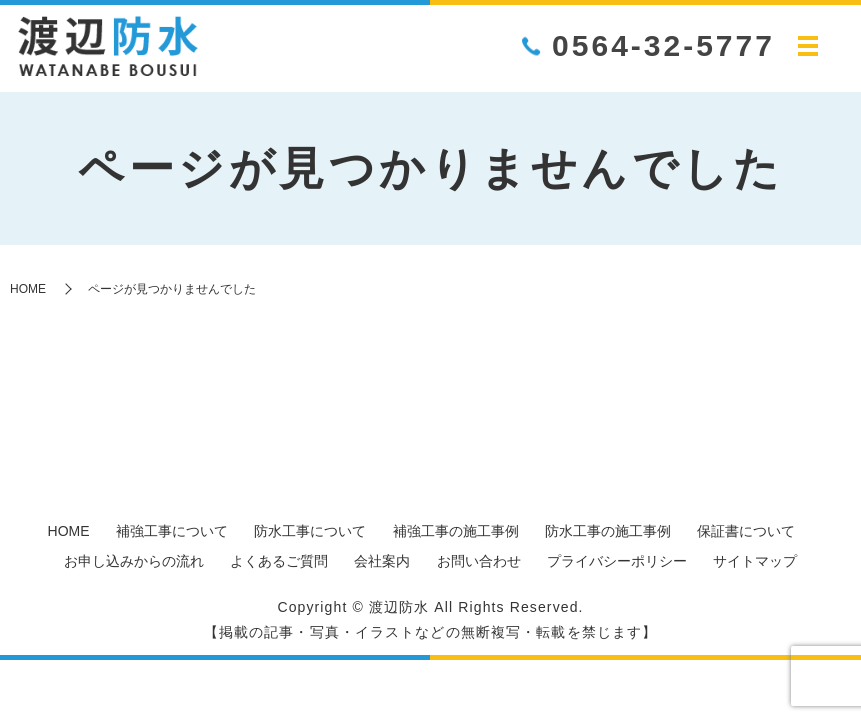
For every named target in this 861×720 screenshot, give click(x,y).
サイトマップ (755, 561)
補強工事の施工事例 (456, 531)
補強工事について (172, 531)
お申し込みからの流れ (134, 561)
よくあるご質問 (279, 561)
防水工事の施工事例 (608, 531)
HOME (28, 289)
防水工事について (310, 531)
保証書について (746, 531)
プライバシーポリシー (617, 561)
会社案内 (382, 561)
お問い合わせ (479, 561)
